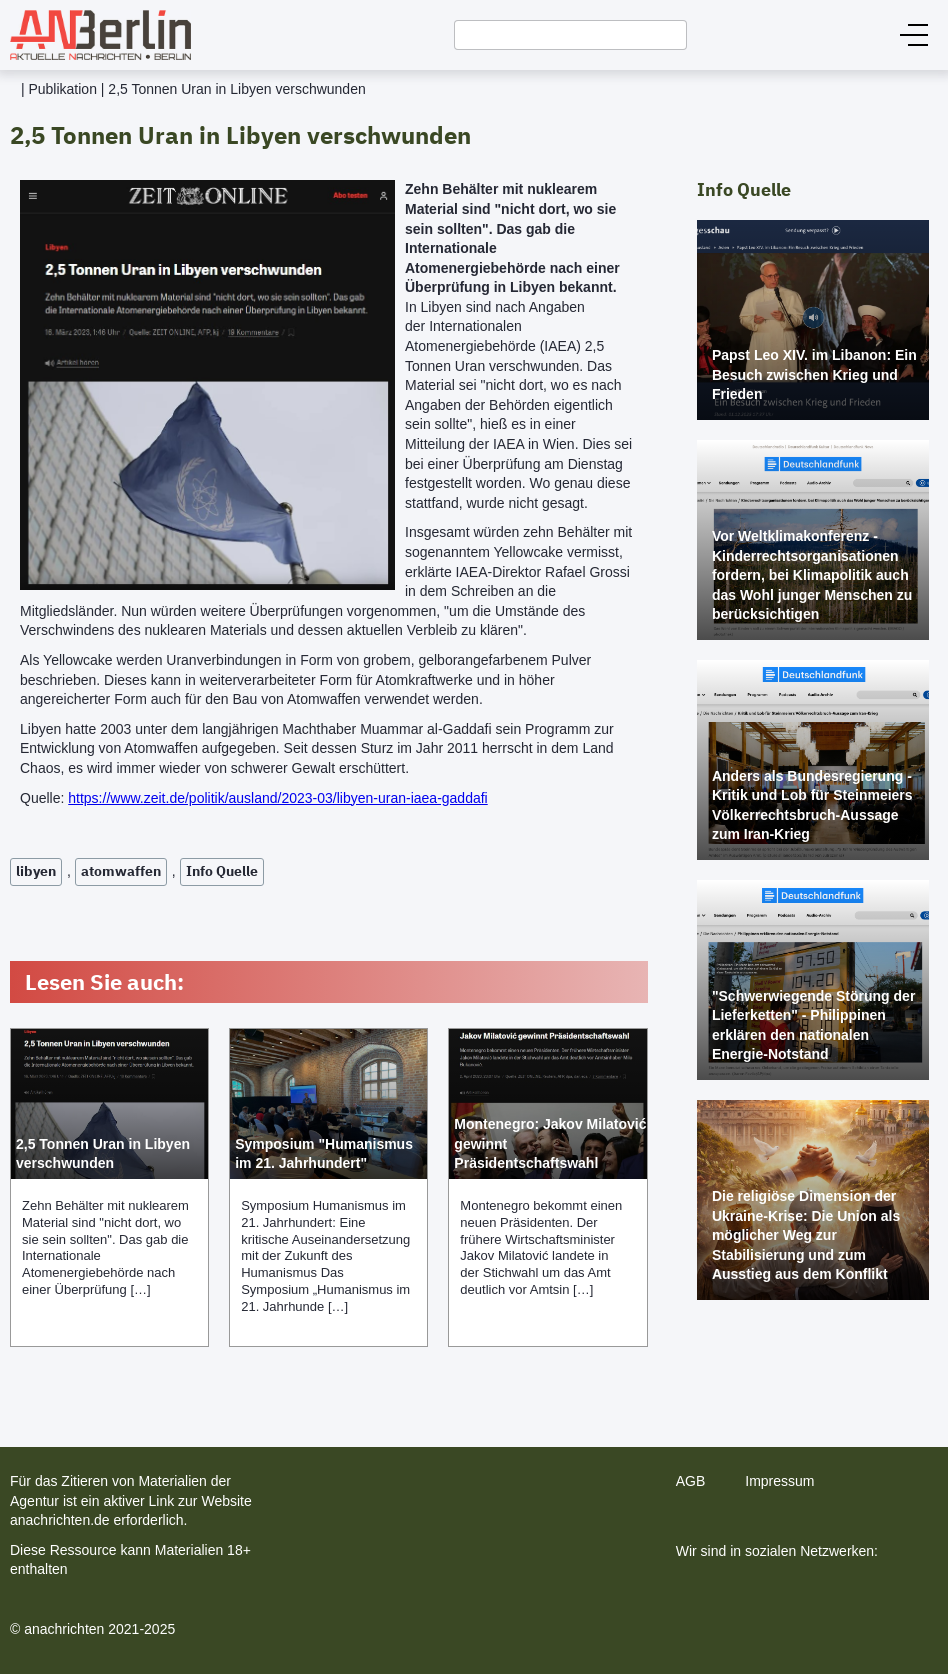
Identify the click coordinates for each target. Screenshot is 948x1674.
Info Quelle (222, 871)
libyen (36, 871)
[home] (95, 35)
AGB (691, 1481)
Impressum (779, 1481)
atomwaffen (121, 871)
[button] (914, 35)
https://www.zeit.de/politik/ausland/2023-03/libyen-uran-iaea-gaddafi (277, 798)
